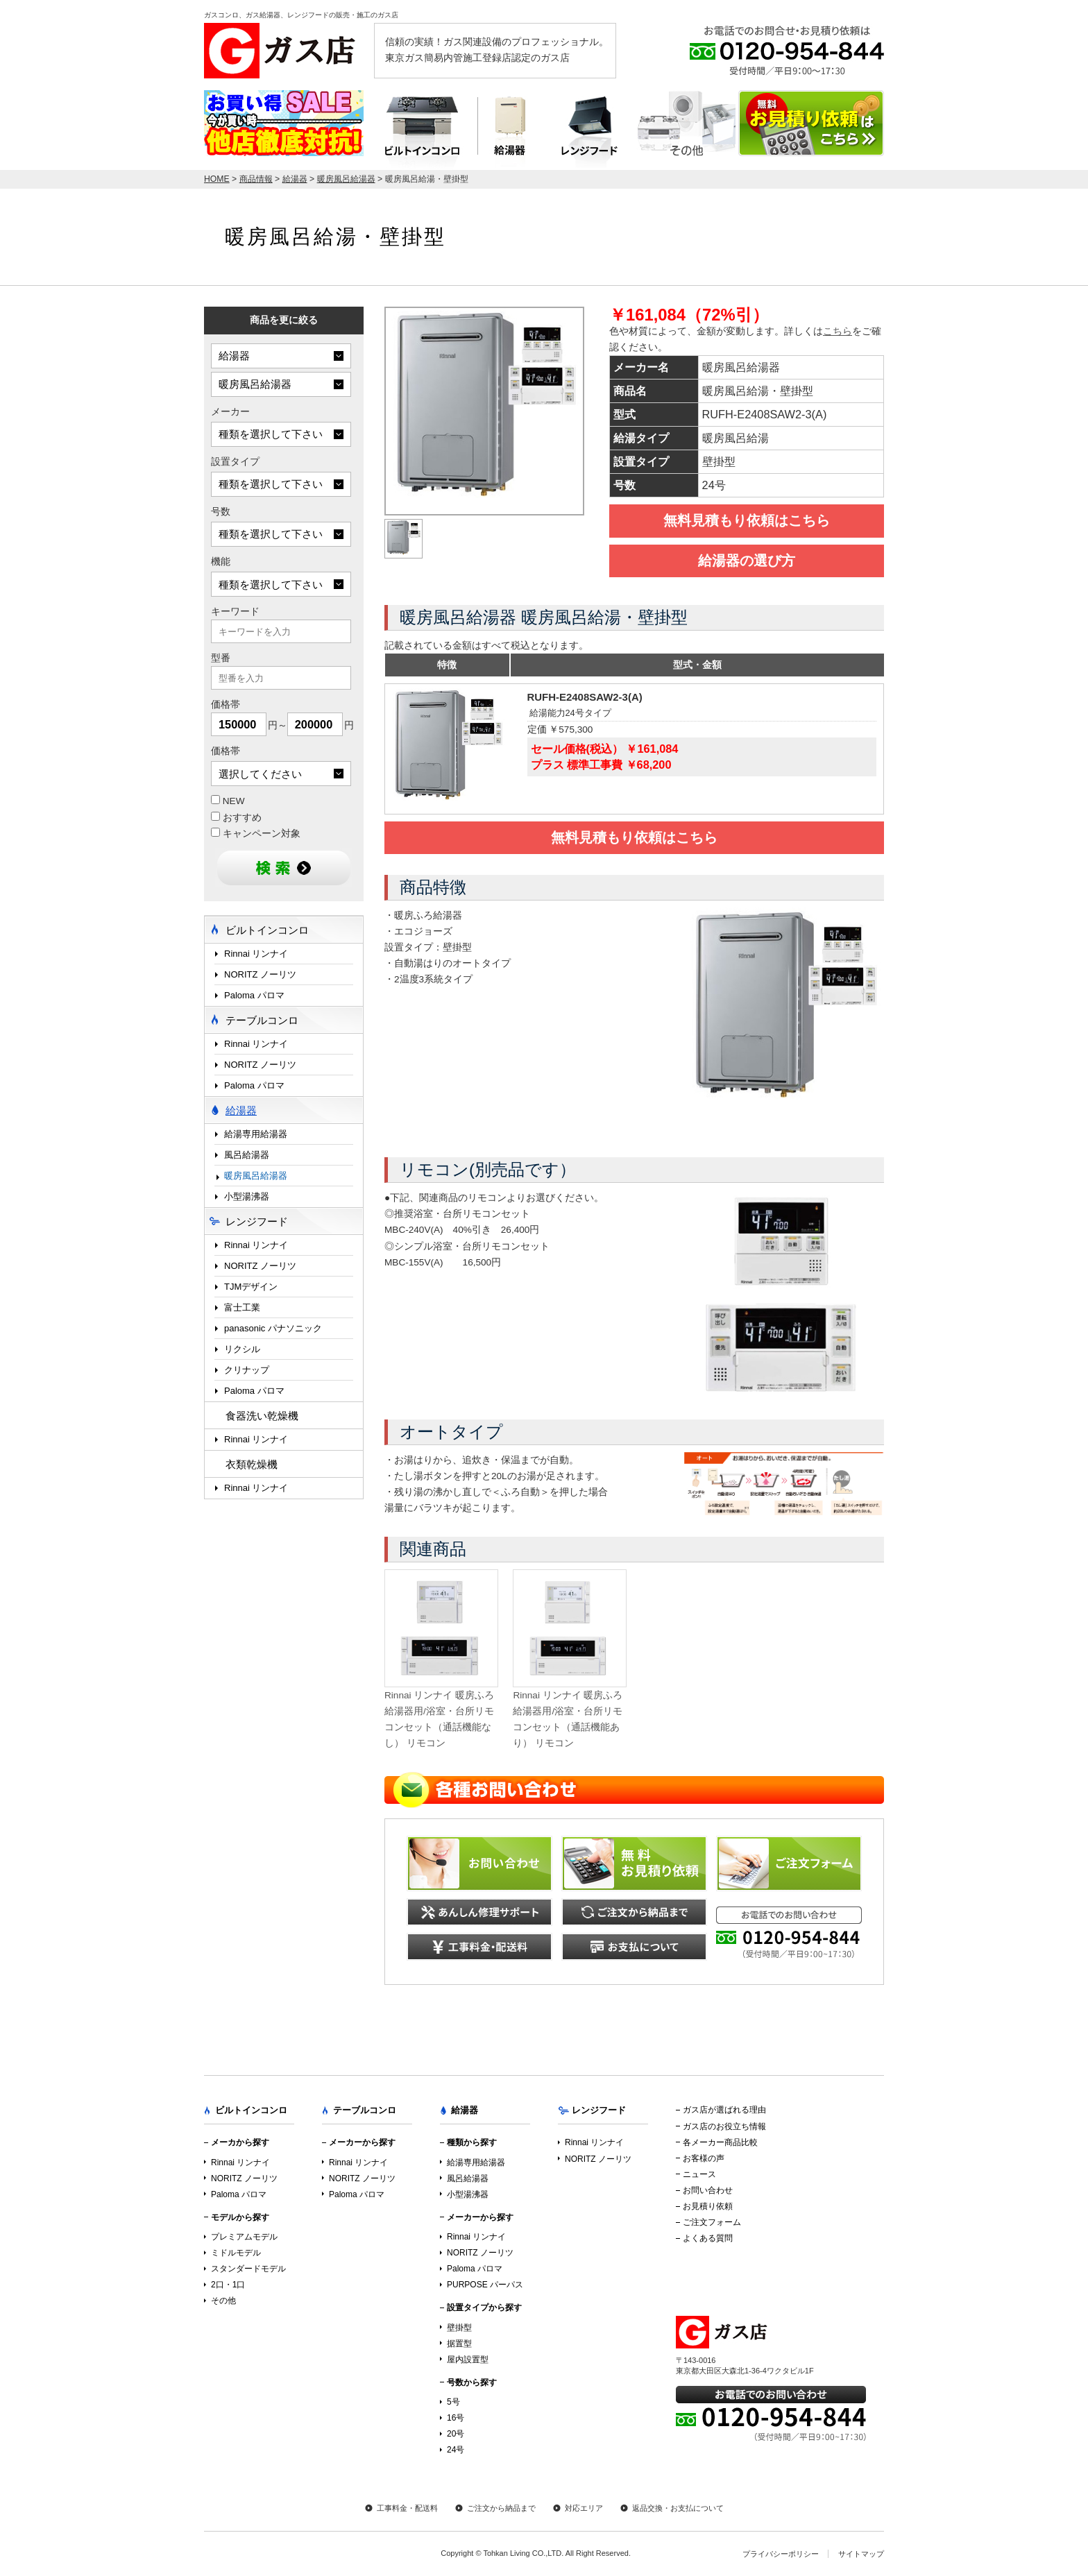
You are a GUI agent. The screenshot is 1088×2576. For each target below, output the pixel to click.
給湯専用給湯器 (255, 1134)
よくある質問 (708, 2238)
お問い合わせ (708, 2190)
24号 (455, 2450)
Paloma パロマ (254, 995)
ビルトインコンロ (420, 130)
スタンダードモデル (248, 2269)
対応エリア (584, 2508)
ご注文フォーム (712, 2222)
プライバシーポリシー (780, 2554)
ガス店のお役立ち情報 (724, 2126)
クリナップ (246, 1370)
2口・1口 (228, 2284)
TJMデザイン (251, 1286)
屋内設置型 (467, 2359)
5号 (453, 2402)
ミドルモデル (236, 2253)
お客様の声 (703, 2158)
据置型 (459, 2343)
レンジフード (589, 130)
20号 (455, 2434)
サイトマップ (861, 2554)
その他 (223, 2300)
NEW (228, 800)
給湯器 (510, 130)
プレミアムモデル (244, 2237)
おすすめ (236, 817)
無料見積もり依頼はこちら (746, 520)
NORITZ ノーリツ (260, 974)
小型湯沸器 (246, 1196)
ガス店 (284, 50)
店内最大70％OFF (284, 123)
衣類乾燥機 (252, 1464)
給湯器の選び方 (746, 560)
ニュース (699, 2174)
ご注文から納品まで (501, 2508)
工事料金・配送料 (407, 2508)
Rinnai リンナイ (256, 953)
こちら (837, 331)
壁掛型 (459, 2327)
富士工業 (242, 1307)
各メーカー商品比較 (720, 2142)
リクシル (242, 1349)
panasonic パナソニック (273, 1328)
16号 (455, 2418)
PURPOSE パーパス (485, 2284)
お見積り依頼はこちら (811, 123)
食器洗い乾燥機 (262, 1416)
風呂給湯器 (246, 1155)
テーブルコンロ (687, 130)
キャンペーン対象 (255, 833)
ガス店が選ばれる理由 (724, 2110)
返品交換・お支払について (678, 2508)
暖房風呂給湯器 (255, 1175)
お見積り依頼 (708, 2206)
